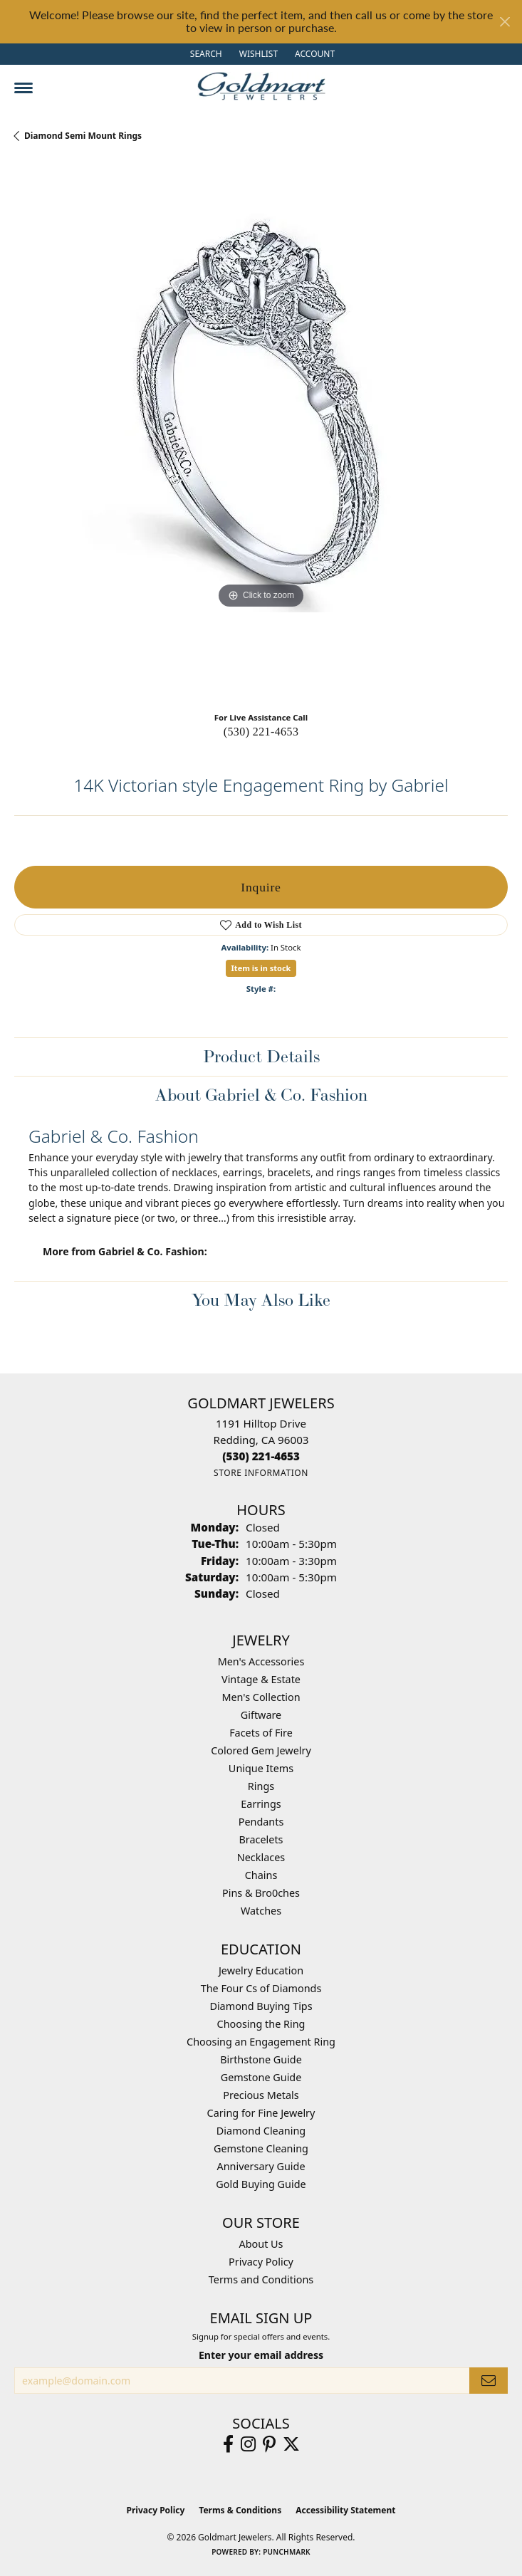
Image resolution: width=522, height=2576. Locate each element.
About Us (261, 2244)
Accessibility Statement (345, 2510)
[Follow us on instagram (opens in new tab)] (248, 2444)
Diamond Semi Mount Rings (83, 136)
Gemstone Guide (261, 2077)
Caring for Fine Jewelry (261, 2113)
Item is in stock (261, 968)
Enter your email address (261, 2355)
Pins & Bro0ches (261, 1893)
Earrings (261, 1804)
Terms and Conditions (261, 2279)
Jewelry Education (261, 1970)
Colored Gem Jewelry (261, 1750)
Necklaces (261, 1857)
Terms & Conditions (240, 2510)
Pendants (261, 1821)
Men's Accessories (261, 1661)
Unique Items (261, 1768)
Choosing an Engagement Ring (261, 2041)
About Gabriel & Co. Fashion (261, 1095)
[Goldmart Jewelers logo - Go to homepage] (261, 86)
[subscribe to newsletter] (488, 2380)
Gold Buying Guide (261, 2184)
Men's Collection (260, 1697)
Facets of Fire (261, 1732)
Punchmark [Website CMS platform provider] (286, 2552)
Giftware (261, 1715)
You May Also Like (261, 1300)
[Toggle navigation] (23, 88)
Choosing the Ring (261, 2024)
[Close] (504, 22)
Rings (261, 1786)
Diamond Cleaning (261, 2130)
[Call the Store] (261, 1456)
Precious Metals (260, 2095)
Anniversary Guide (260, 2166)
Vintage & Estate (261, 1679)
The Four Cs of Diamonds (261, 1988)
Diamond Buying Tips (260, 2006)
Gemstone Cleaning (261, 2148)
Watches (261, 1910)
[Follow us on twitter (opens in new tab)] (291, 2444)
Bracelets (261, 1839)
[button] (204, 54)
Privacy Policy (261, 2261)
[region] (261, 432)
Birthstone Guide (261, 2059)
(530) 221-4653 (261, 732)
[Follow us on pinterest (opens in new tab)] (269, 2444)
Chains (261, 1875)
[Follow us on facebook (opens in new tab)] (228, 2444)
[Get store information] (261, 1473)
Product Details (261, 1056)
